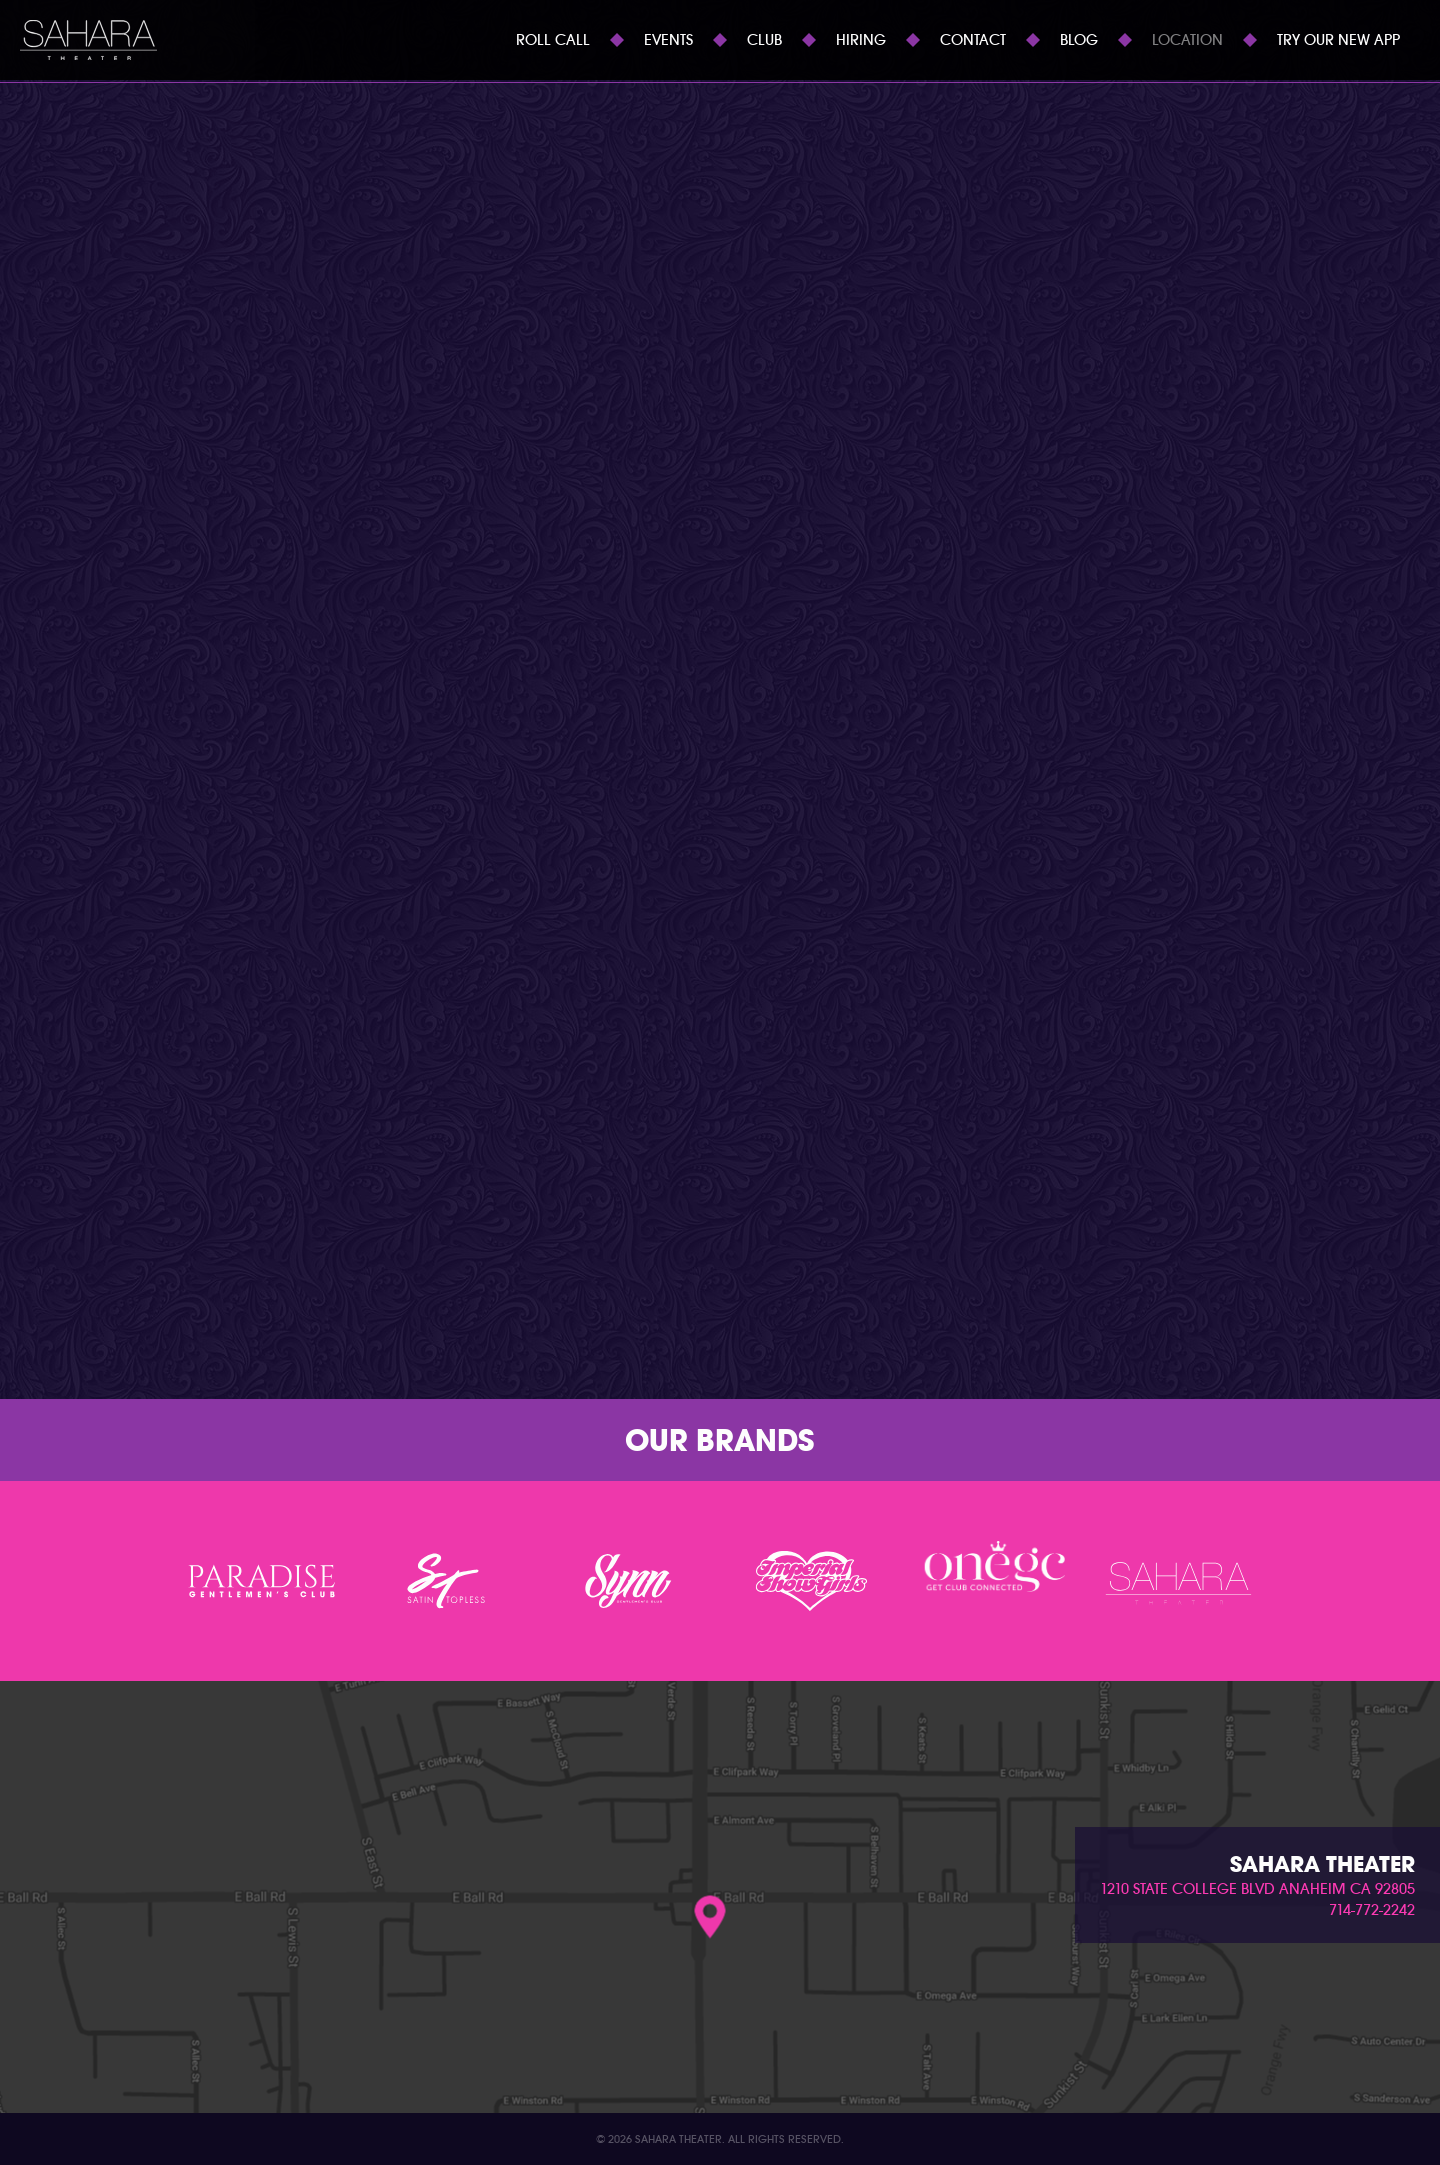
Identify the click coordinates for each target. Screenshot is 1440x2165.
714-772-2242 (1372, 1910)
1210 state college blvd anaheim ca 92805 (1257, 1889)
